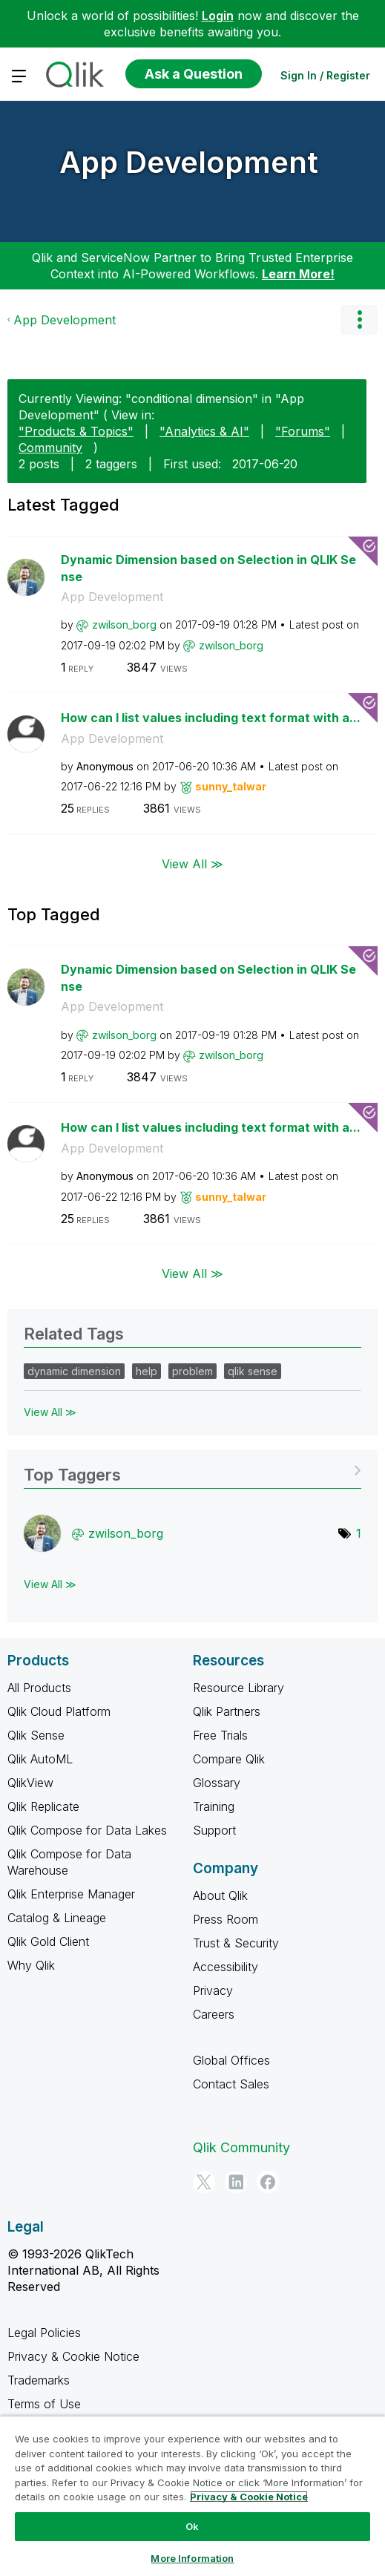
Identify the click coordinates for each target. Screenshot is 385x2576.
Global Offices (231, 2060)
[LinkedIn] (236, 2182)
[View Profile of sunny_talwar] (230, 786)
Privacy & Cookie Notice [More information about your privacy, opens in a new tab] (249, 2497)
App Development (188, 162)
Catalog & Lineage (56, 1917)
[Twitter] (204, 2182)
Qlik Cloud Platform (59, 1711)
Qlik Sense (36, 1735)
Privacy (213, 1990)
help (146, 1371)
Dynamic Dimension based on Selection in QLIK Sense (208, 568)
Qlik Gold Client (48, 1941)
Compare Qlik (229, 1758)
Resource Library (238, 1687)
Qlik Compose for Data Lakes (87, 1830)
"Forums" (302, 431)
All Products (39, 1687)
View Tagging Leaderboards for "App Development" (192, 1470)
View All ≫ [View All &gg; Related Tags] (50, 1412)
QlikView (30, 1782)
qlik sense (252, 1371)
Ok (192, 2526)
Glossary (216, 1782)
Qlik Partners (226, 1711)
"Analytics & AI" (204, 431)
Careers (213, 2014)
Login (218, 15)
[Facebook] (268, 2182)
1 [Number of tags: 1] (358, 1533)
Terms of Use (44, 2403)
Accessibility (225, 1966)
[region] (192, 2496)
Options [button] (359, 320)
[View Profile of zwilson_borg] (124, 624)
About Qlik (220, 1895)
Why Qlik (31, 1965)
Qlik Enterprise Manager (71, 1894)
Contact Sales (231, 2084)
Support (214, 1830)
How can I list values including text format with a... (211, 717)
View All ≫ (192, 863)
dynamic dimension (74, 1371)
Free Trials (220, 1735)
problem (192, 1371)
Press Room (225, 1919)
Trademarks (38, 2380)
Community (50, 447)
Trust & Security (236, 1943)
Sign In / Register (325, 75)
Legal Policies (44, 2332)
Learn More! (298, 273)
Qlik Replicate (43, 1806)
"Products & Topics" (76, 431)
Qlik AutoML (40, 1758)
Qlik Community (241, 2147)
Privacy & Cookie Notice (73, 2356)
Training (213, 1806)
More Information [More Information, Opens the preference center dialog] (192, 2558)
